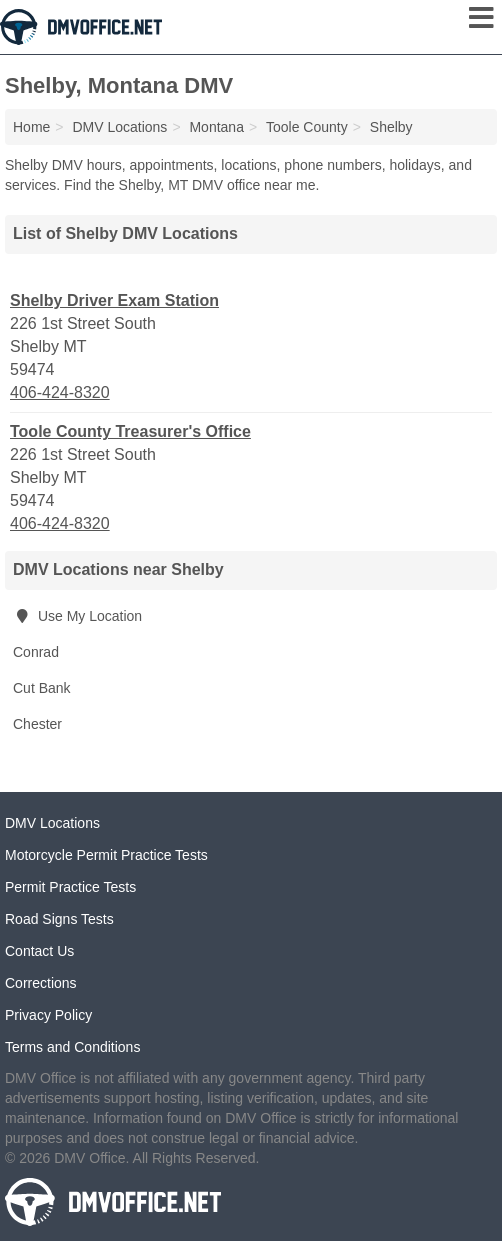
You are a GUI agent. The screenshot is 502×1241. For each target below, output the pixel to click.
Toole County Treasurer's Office (130, 431)
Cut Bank (42, 688)
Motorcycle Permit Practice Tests (106, 855)
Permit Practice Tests (70, 887)
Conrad (36, 652)
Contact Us (39, 951)
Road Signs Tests (59, 919)
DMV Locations (52, 823)
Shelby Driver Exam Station (114, 300)
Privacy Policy (48, 1015)
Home (31, 127)
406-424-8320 (60, 392)
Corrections (41, 983)
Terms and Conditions (72, 1047)
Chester (37, 724)
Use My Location (77, 616)
